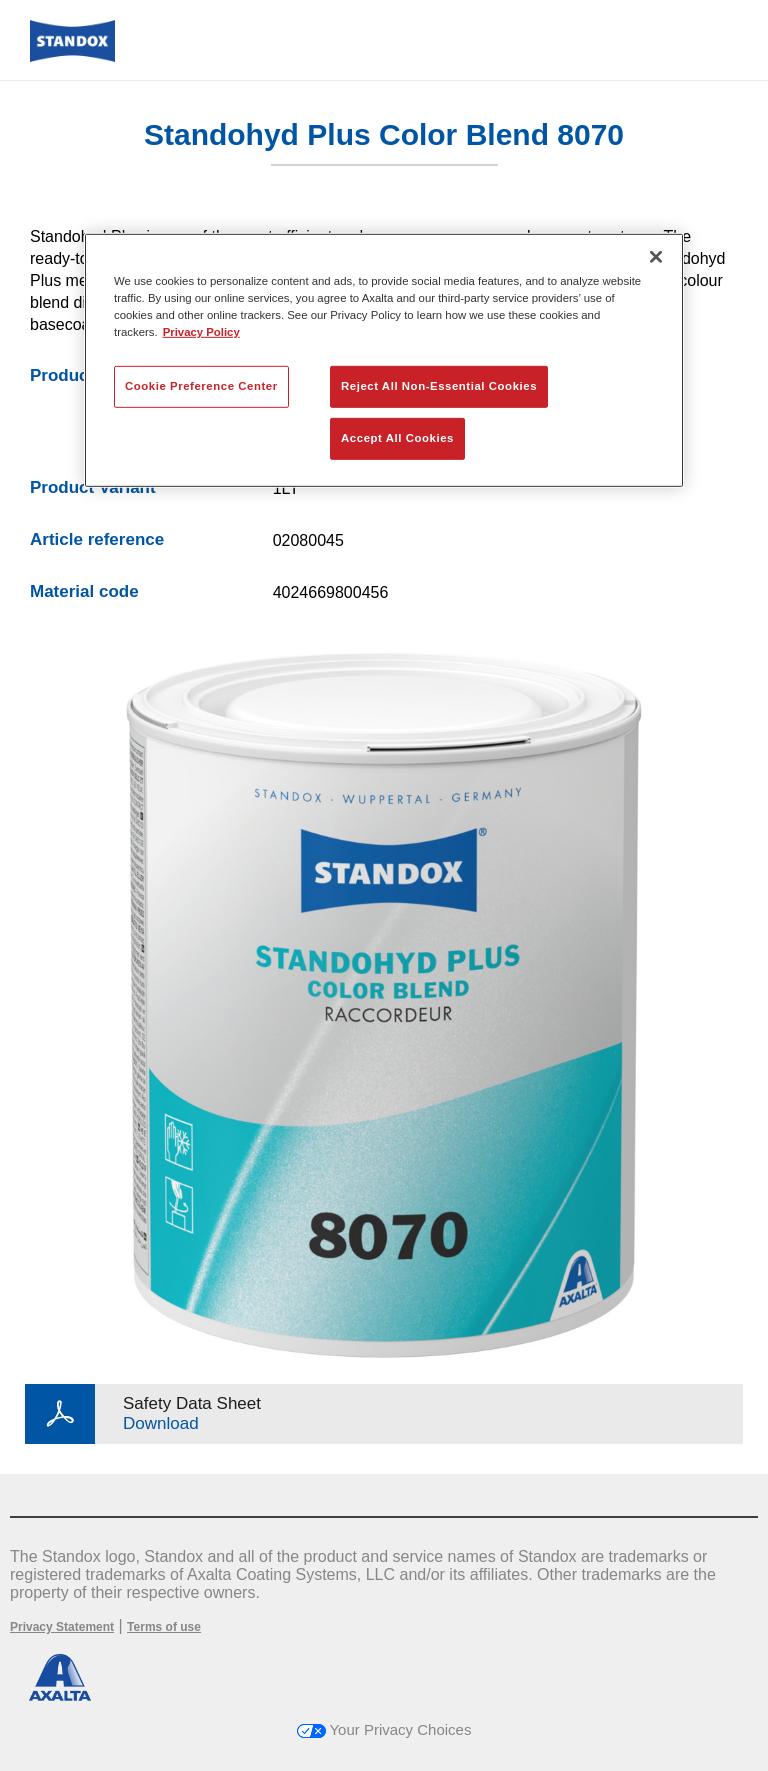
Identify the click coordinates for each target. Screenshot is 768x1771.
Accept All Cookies (397, 438)
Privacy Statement (62, 1627)
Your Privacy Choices (384, 1729)
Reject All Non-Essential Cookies (439, 386)
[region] (384, 359)
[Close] (656, 256)
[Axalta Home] (72, 56)
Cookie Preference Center (201, 386)
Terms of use (164, 1627)
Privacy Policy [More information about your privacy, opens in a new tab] (201, 332)
